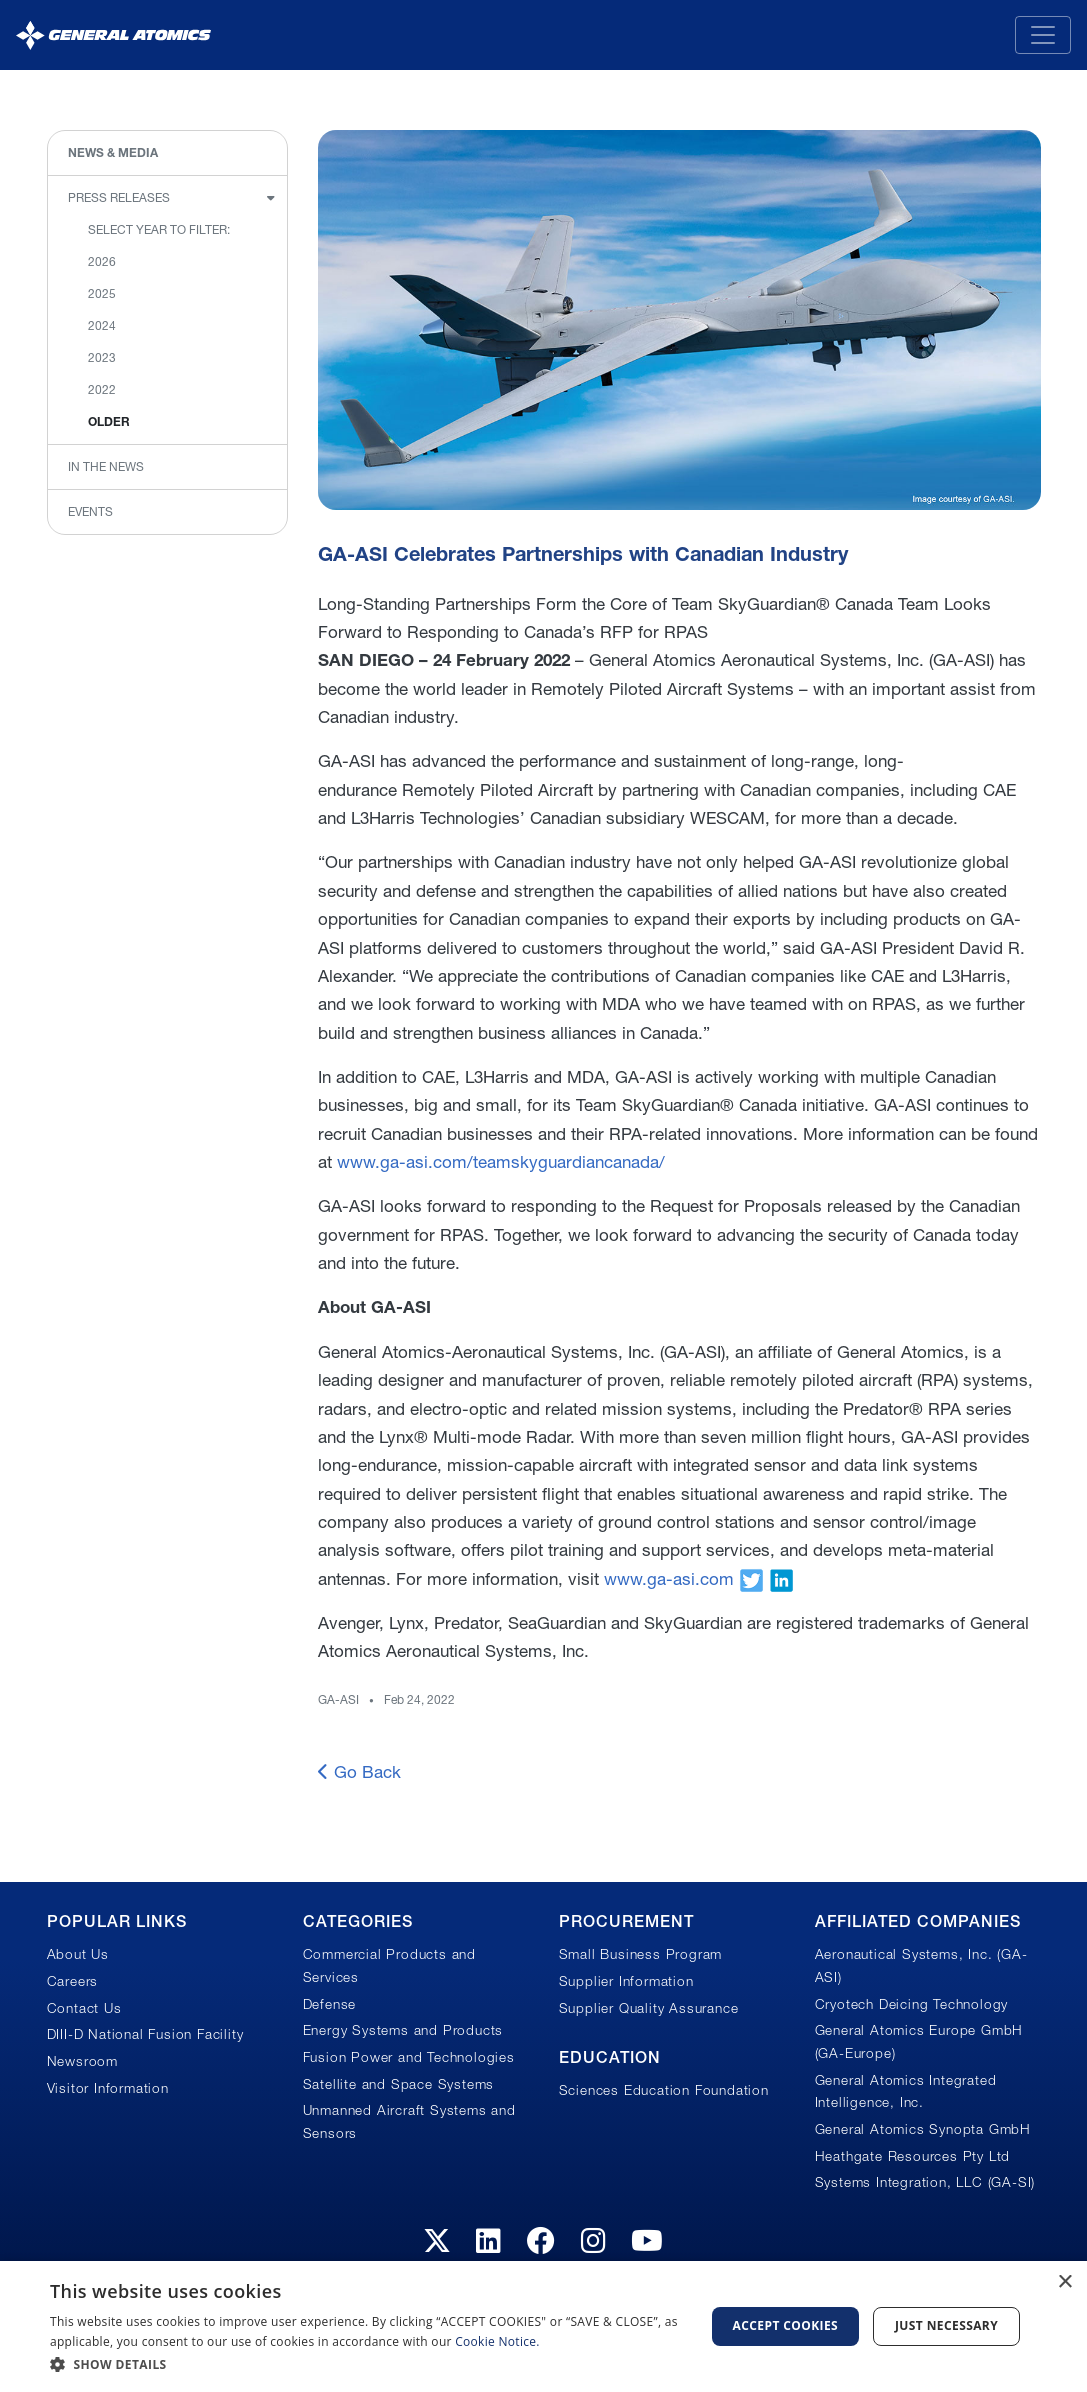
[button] (367, 2364)
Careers (73, 1981)
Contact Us (84, 2008)
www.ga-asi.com (669, 1578)
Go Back (359, 1771)
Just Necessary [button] (946, 2325)
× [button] (1064, 2282)
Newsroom (82, 2061)
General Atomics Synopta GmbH (923, 2129)
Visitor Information (108, 2088)
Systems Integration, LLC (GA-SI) (925, 2182)
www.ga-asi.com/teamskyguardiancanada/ (501, 1161)
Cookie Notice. (497, 2341)
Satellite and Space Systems (399, 2084)
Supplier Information (626, 1981)
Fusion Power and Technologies (409, 2057)
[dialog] (543, 2326)
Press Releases (119, 197)
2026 (102, 261)
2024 (102, 325)
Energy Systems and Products (403, 2030)
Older (109, 421)
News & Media (113, 152)
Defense (330, 2004)
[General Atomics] (113, 34)
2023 (102, 357)
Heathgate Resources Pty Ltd (913, 2156)
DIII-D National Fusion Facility (145, 2034)
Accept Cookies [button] (786, 2325)
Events (90, 511)
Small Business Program (641, 1954)
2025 (102, 293)
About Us (78, 1954)
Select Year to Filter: (159, 229)
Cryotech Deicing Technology (912, 2004)
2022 (102, 389)
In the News (106, 466)
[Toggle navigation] (1043, 35)
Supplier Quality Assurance (649, 2008)
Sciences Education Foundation (664, 2090)
